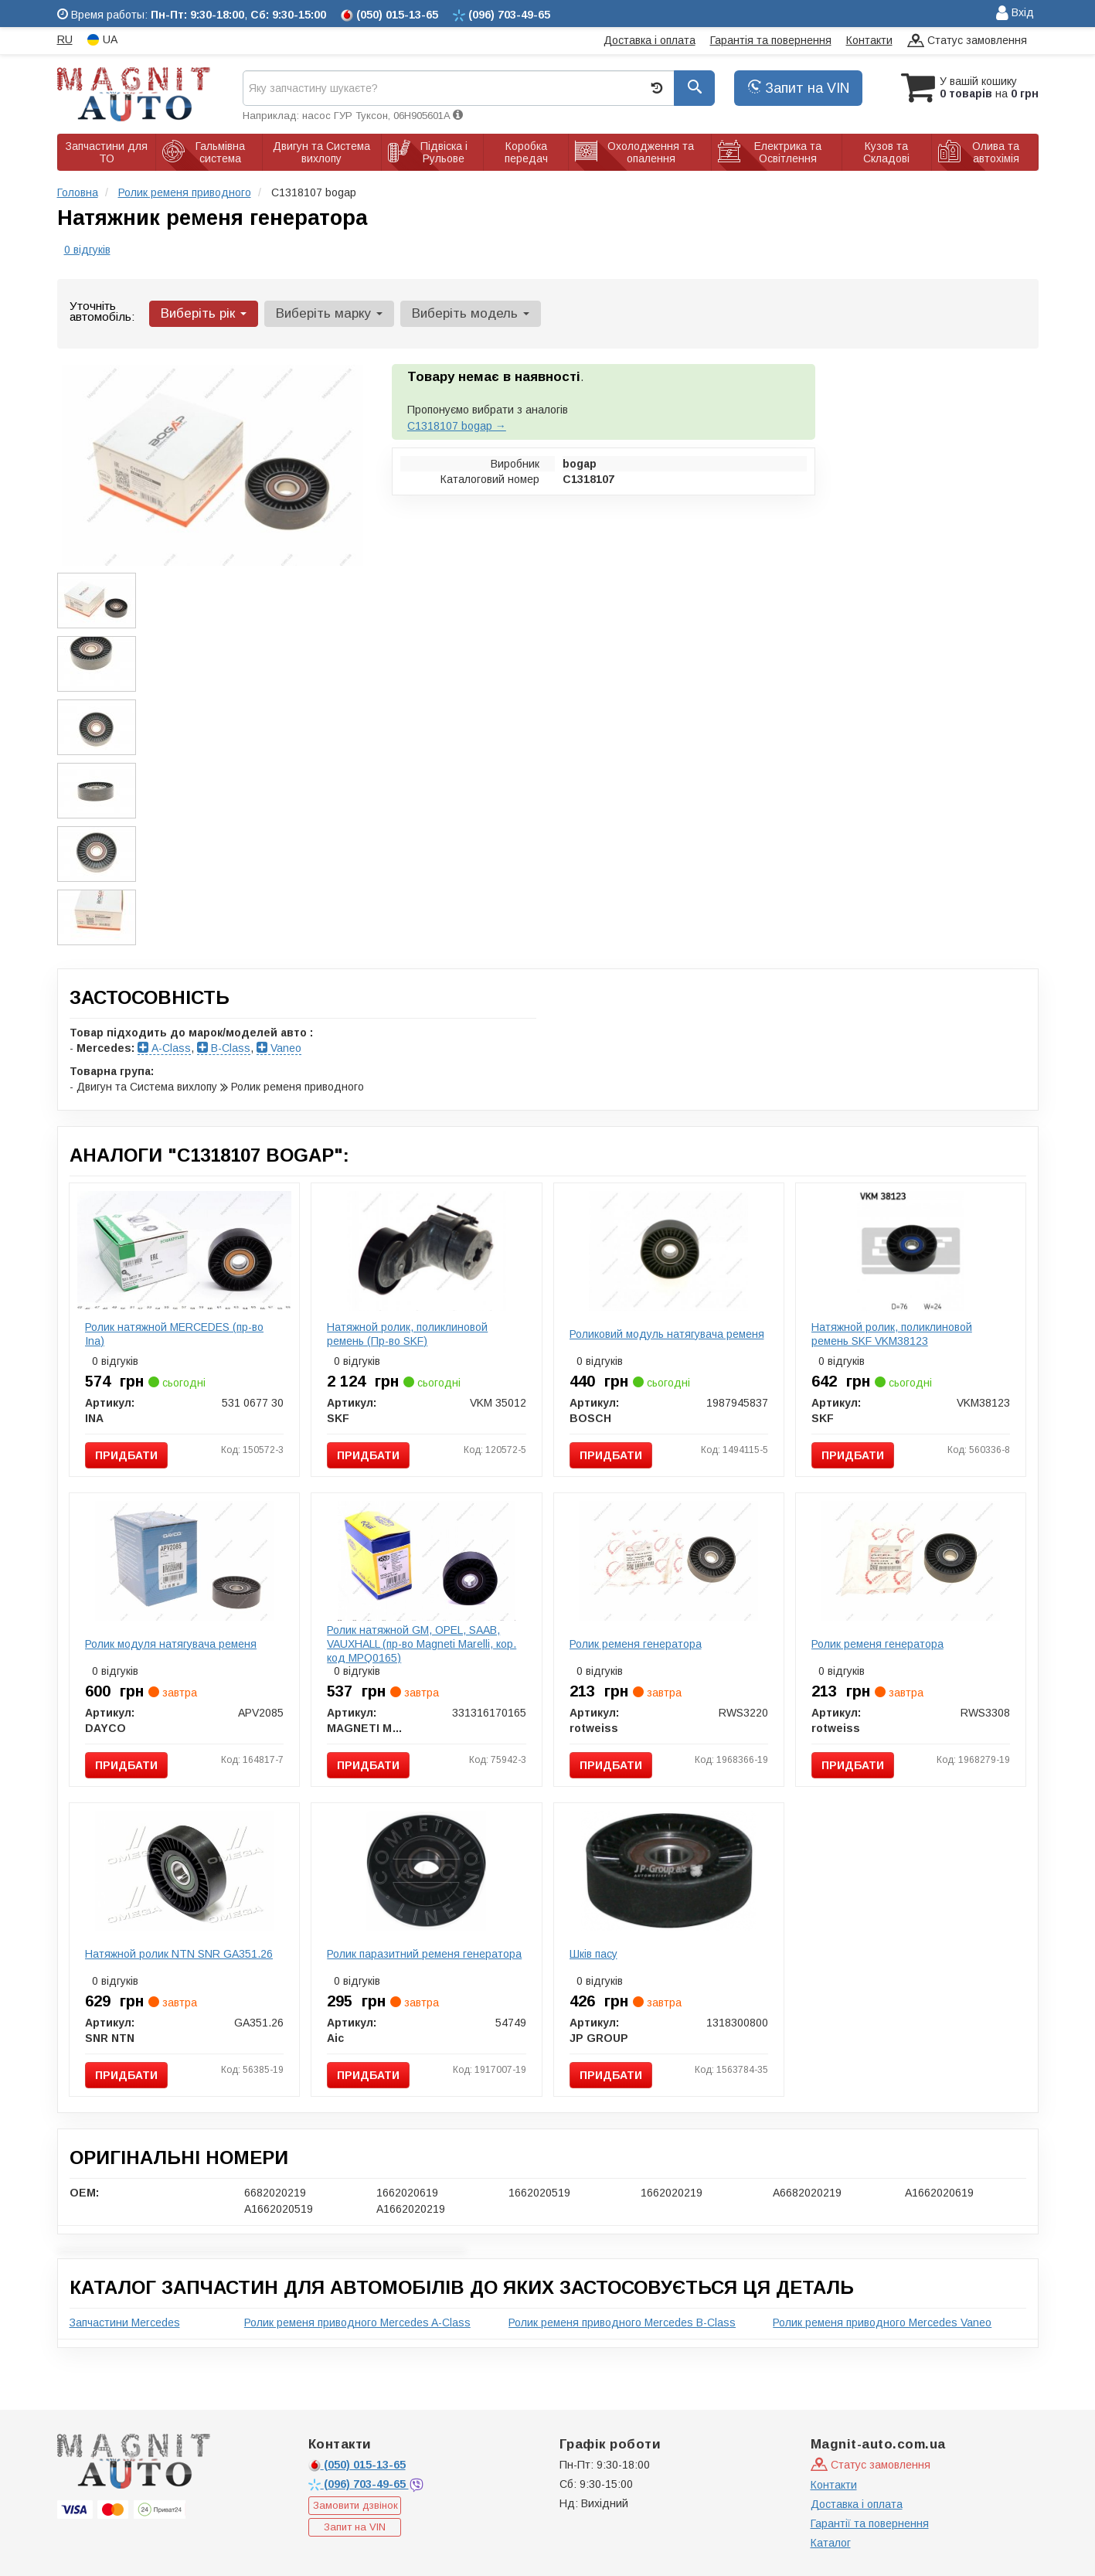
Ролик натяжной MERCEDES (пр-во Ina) (174, 1334)
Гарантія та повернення (770, 40)
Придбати (126, 1455)
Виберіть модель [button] (470, 313)
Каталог (831, 2543)
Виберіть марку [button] (329, 313)
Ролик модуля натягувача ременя (171, 1644)
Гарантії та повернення (870, 2523)
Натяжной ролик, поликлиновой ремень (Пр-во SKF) (407, 1334)
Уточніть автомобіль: (102, 311)
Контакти (869, 40)
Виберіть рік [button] (204, 313)
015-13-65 (357, 2465)
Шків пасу (593, 1954)
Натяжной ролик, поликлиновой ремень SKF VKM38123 (891, 1334)
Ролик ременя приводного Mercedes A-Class (357, 2322)
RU (65, 39)
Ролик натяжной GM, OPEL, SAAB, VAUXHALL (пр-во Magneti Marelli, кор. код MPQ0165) (421, 1644)
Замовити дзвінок (355, 2505)
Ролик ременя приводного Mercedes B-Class (622, 2322)
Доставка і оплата (649, 40)
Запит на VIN (798, 88)
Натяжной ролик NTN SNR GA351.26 (179, 1954)
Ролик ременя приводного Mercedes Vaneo (882, 2322)
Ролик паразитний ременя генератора (424, 1954)
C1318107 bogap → (456, 426)
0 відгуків (87, 249)
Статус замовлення (967, 41)
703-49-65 (358, 2484)
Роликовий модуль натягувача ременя (667, 1334)
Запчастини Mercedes (125, 2322)
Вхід (1015, 13)
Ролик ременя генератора (636, 1644)
